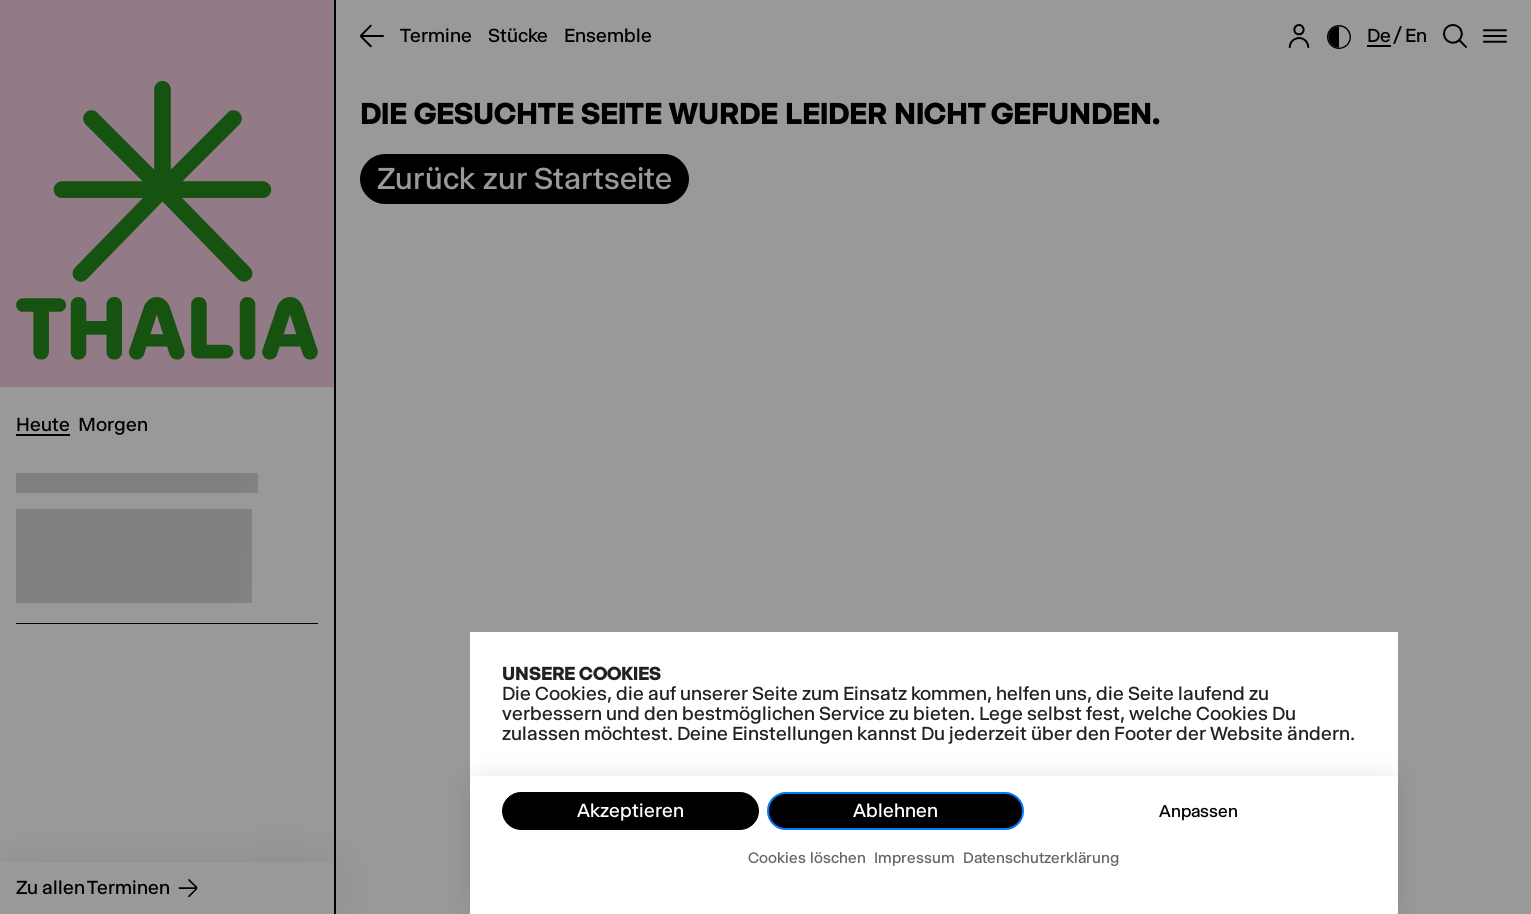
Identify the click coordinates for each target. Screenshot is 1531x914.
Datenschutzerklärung (1041, 857)
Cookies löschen (807, 857)
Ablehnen (895, 810)
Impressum (914, 857)
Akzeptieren (630, 810)
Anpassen (1198, 811)
